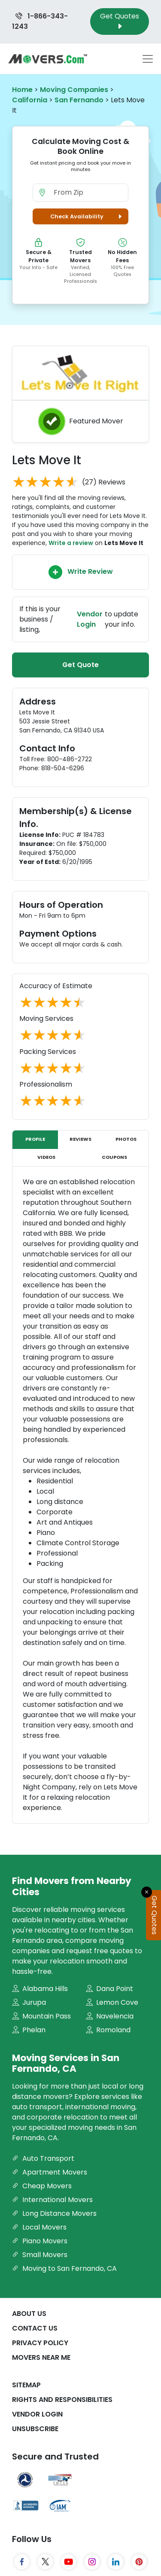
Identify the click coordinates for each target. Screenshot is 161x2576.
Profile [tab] (35, 1139)
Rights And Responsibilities (62, 2399)
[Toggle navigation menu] (147, 58)
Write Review (81, 572)
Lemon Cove (112, 2002)
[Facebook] (22, 2562)
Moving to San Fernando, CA (64, 2268)
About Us (29, 2314)
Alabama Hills (40, 1989)
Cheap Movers (42, 2186)
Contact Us (35, 2328)
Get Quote (80, 665)
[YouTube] (69, 2562)
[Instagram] (92, 2562)
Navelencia (110, 2016)
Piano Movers (39, 2241)
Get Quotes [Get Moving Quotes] (119, 21)
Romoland (108, 2030)
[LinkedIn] (116, 2562)
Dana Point (109, 1989)
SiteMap (26, 2385)
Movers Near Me (41, 2357)
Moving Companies (74, 90)
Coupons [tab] (114, 1157)
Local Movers (39, 2227)
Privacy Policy (40, 2343)
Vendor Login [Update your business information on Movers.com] (90, 619)
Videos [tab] (46, 1157)
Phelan (29, 2030)
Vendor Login (37, 2414)
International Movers (52, 2200)
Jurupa (29, 2002)
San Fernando (79, 100)
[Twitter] (45, 2562)
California (29, 100)
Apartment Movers (49, 2172)
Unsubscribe (35, 2429)
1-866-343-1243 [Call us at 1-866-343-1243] (40, 21)
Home (22, 90)
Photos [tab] (126, 1139)
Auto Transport (43, 2158)
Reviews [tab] (80, 1139)
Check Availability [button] (87, 216)
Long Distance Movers (54, 2213)
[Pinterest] (139, 2562)
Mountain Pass (41, 2016)
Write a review (71, 543)
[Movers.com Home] (47, 58)
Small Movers (39, 2255)
